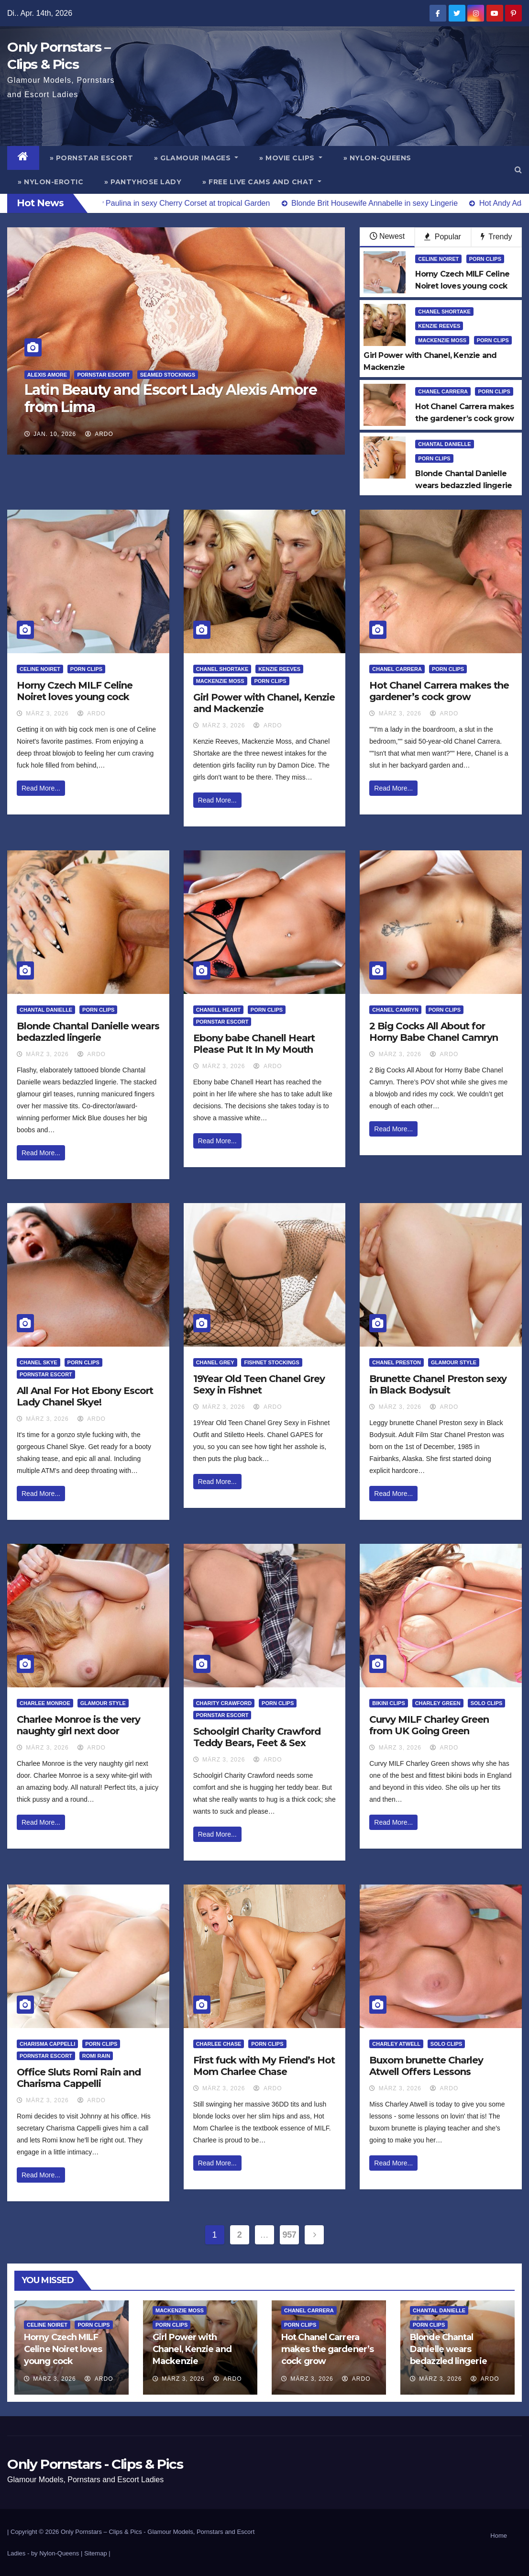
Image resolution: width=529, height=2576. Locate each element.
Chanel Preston (396, 1362)
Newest (387, 236)
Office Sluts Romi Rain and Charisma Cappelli (79, 2077)
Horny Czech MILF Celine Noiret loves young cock (74, 691)
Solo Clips (487, 1703)
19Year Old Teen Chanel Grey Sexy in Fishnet (259, 1384)
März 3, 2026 (47, 713)
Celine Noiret (438, 259)
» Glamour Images (196, 158)
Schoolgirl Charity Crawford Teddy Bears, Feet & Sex (256, 1737)
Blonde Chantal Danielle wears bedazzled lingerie (88, 1031)
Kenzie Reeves (439, 326)
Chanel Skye (38, 1362)
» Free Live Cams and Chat (261, 182)
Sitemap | (97, 2553)
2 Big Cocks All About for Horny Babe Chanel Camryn (433, 1031)
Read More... (41, 788)
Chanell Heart (218, 1010)
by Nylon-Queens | (57, 2553)
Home (498, 2535)
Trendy (496, 237)
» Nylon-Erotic (50, 182)
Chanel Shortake (444, 311)
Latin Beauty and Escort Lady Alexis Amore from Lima (170, 398)
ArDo (99, 434)
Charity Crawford (224, 1703)
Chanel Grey (215, 1362)
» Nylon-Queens (377, 158)
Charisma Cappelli (47, 2044)
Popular (442, 237)
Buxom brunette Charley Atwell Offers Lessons (426, 2065)
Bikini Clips (388, 1703)
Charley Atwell (396, 2044)
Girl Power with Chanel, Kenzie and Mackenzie (192, 2349)
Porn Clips (485, 259)
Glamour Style (453, 1362)
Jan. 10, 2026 (54, 434)
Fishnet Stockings (271, 1362)
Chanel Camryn (395, 1010)
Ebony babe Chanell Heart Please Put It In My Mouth (254, 1043)
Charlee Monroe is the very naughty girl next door (78, 1725)
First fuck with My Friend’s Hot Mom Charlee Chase (264, 2065)
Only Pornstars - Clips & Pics (95, 2464)
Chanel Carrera (443, 391)
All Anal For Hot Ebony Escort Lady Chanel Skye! (85, 1396)
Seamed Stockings (167, 375)
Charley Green (438, 1703)
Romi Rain (96, 2056)
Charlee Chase (219, 2044)
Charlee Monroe (45, 1703)
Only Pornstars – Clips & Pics (101, 2531)
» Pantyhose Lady (142, 182)
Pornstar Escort (103, 375)
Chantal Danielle (444, 444)
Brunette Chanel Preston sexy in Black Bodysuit (438, 1384)
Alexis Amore (47, 375)
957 (290, 2235)
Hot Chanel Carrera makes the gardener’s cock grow (439, 691)
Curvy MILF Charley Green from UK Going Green (429, 1725)
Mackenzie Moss (442, 340)
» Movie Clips (290, 158)
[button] (518, 170)
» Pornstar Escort (91, 158)
